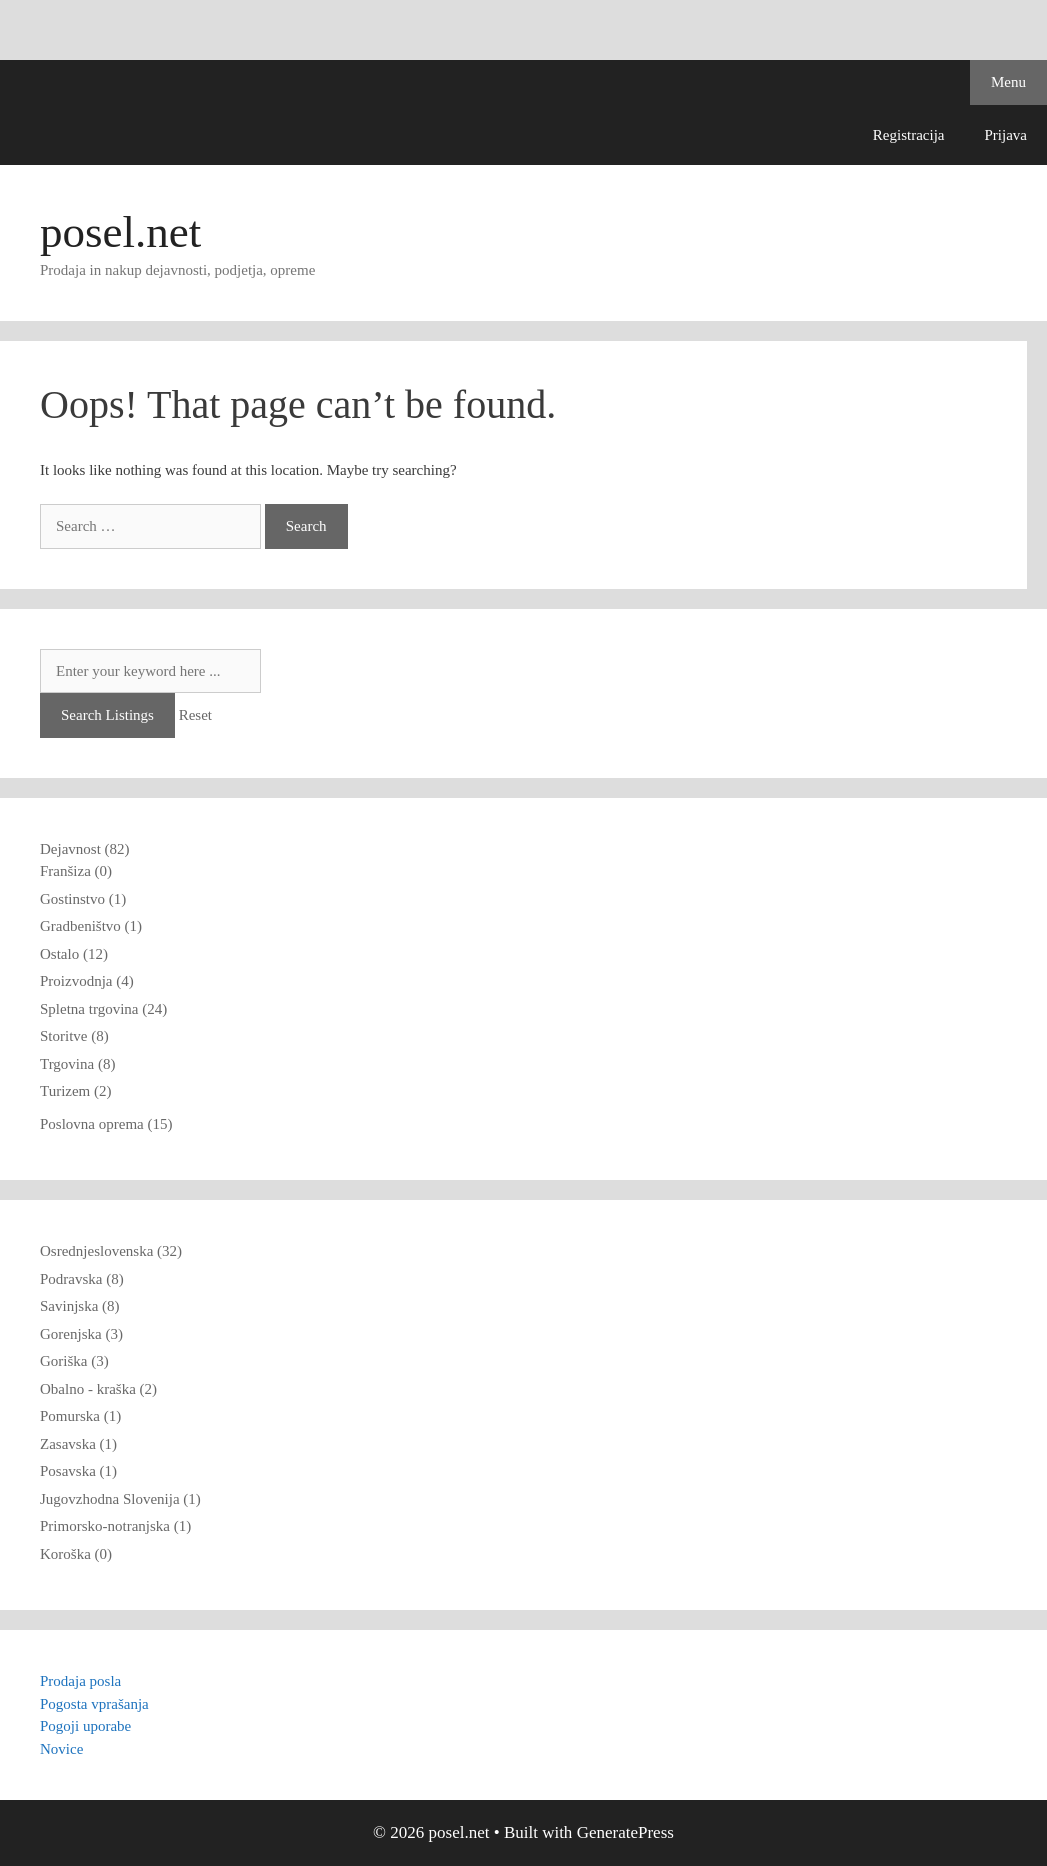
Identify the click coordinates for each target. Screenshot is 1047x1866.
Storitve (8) (74, 1036)
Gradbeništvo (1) (91, 926)
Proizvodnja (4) (87, 981)
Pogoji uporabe (85, 1726)
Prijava (1006, 135)
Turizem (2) (76, 1091)
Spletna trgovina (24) (103, 1009)
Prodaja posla (80, 1681)
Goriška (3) (74, 1361)
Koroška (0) (76, 1554)
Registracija (909, 135)
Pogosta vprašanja (94, 1704)
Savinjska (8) (80, 1306)
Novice (61, 1749)
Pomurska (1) (80, 1416)
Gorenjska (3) (81, 1334)
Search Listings (107, 715)
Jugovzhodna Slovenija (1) (120, 1499)
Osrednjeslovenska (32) (111, 1251)
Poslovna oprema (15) (106, 1124)
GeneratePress (625, 1832)
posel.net (120, 232)
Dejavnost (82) (85, 849)
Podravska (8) (82, 1279)
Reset (195, 715)
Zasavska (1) (78, 1444)
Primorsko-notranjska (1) (115, 1526)
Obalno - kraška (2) (98, 1389)
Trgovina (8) (77, 1064)
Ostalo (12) (74, 954)
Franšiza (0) (76, 871)
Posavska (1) (78, 1471)
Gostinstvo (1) (83, 899)
